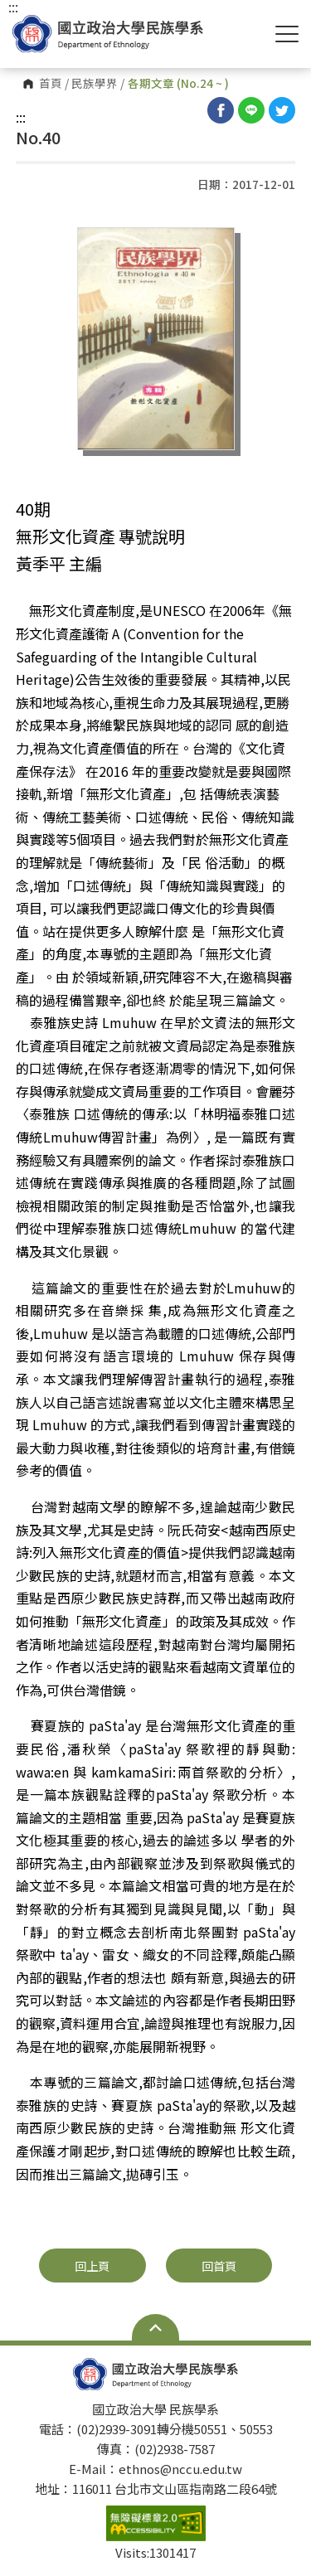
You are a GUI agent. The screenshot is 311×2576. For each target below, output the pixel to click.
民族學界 (94, 84)
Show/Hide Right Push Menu (287, 34)
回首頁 (219, 2265)
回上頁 (92, 2265)
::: (21, 117)
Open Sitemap (155, 2327)
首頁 (50, 84)
